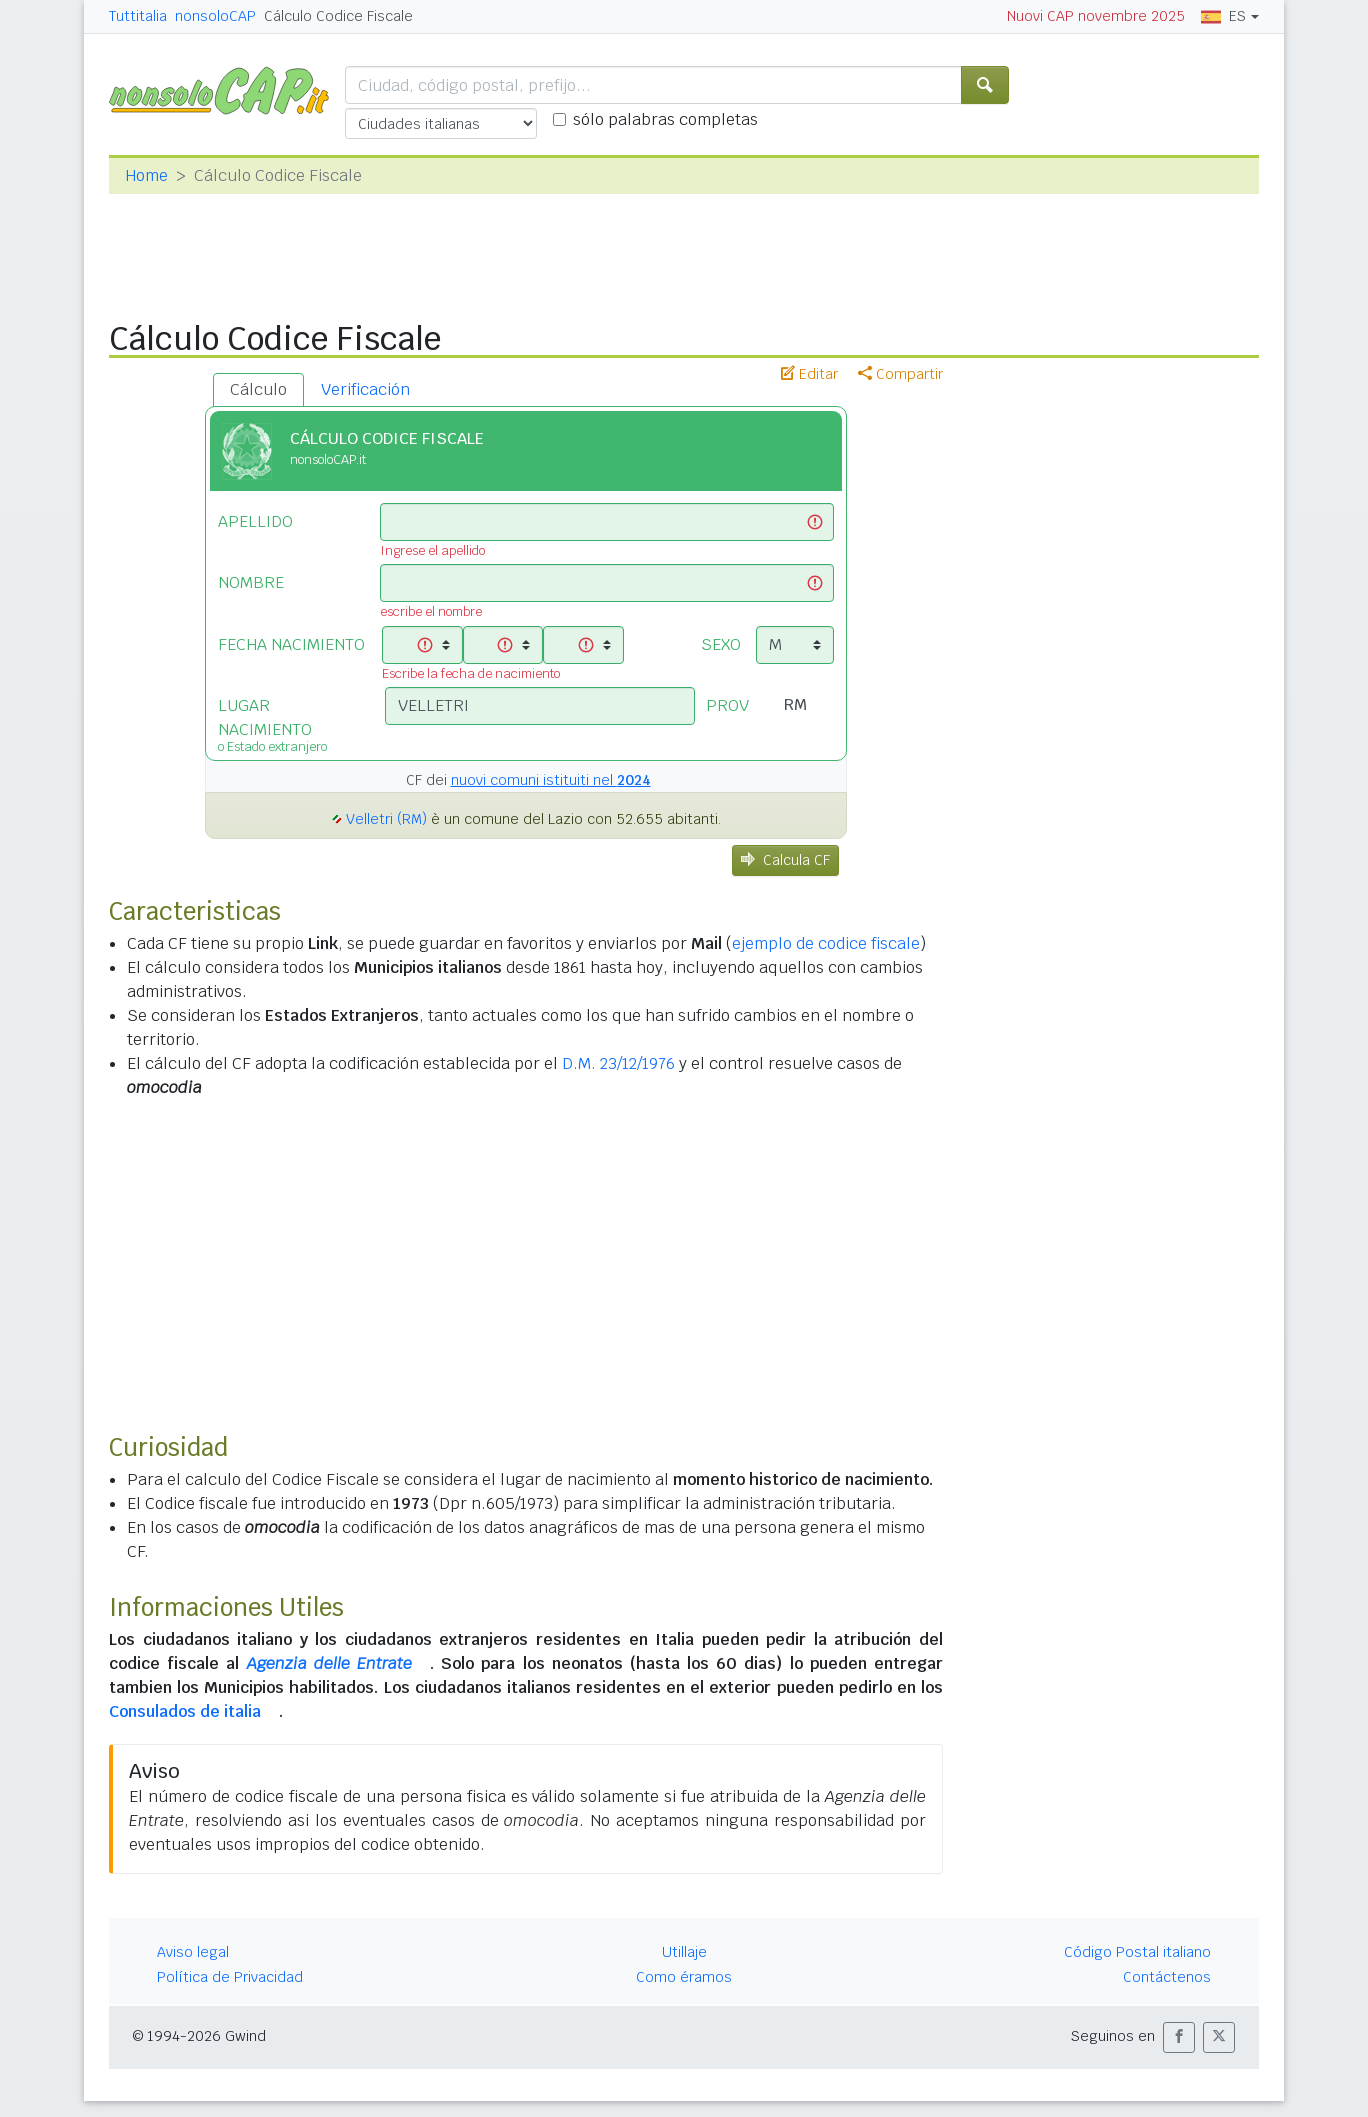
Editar (809, 374)
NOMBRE (251, 582)
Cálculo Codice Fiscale (338, 16)
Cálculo (258, 389)
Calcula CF (785, 860)
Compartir (900, 374)
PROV (727, 705)
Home (146, 175)
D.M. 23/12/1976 (618, 1063)
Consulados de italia (185, 1711)
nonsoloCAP (215, 16)
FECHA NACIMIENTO (291, 644)
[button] (1179, 2037)
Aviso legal (193, 1952)
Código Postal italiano (1137, 1952)
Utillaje (684, 1952)
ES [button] (1223, 16)
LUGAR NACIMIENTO (286, 723)
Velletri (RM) (386, 819)
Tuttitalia (138, 16)
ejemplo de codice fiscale (826, 943)
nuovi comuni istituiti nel (551, 780)
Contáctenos (1167, 1977)
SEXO (721, 644)
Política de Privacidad (230, 1977)
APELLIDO (255, 521)
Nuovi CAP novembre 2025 (1096, 16)
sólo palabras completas (665, 119)
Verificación (365, 389)
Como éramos (684, 1977)
